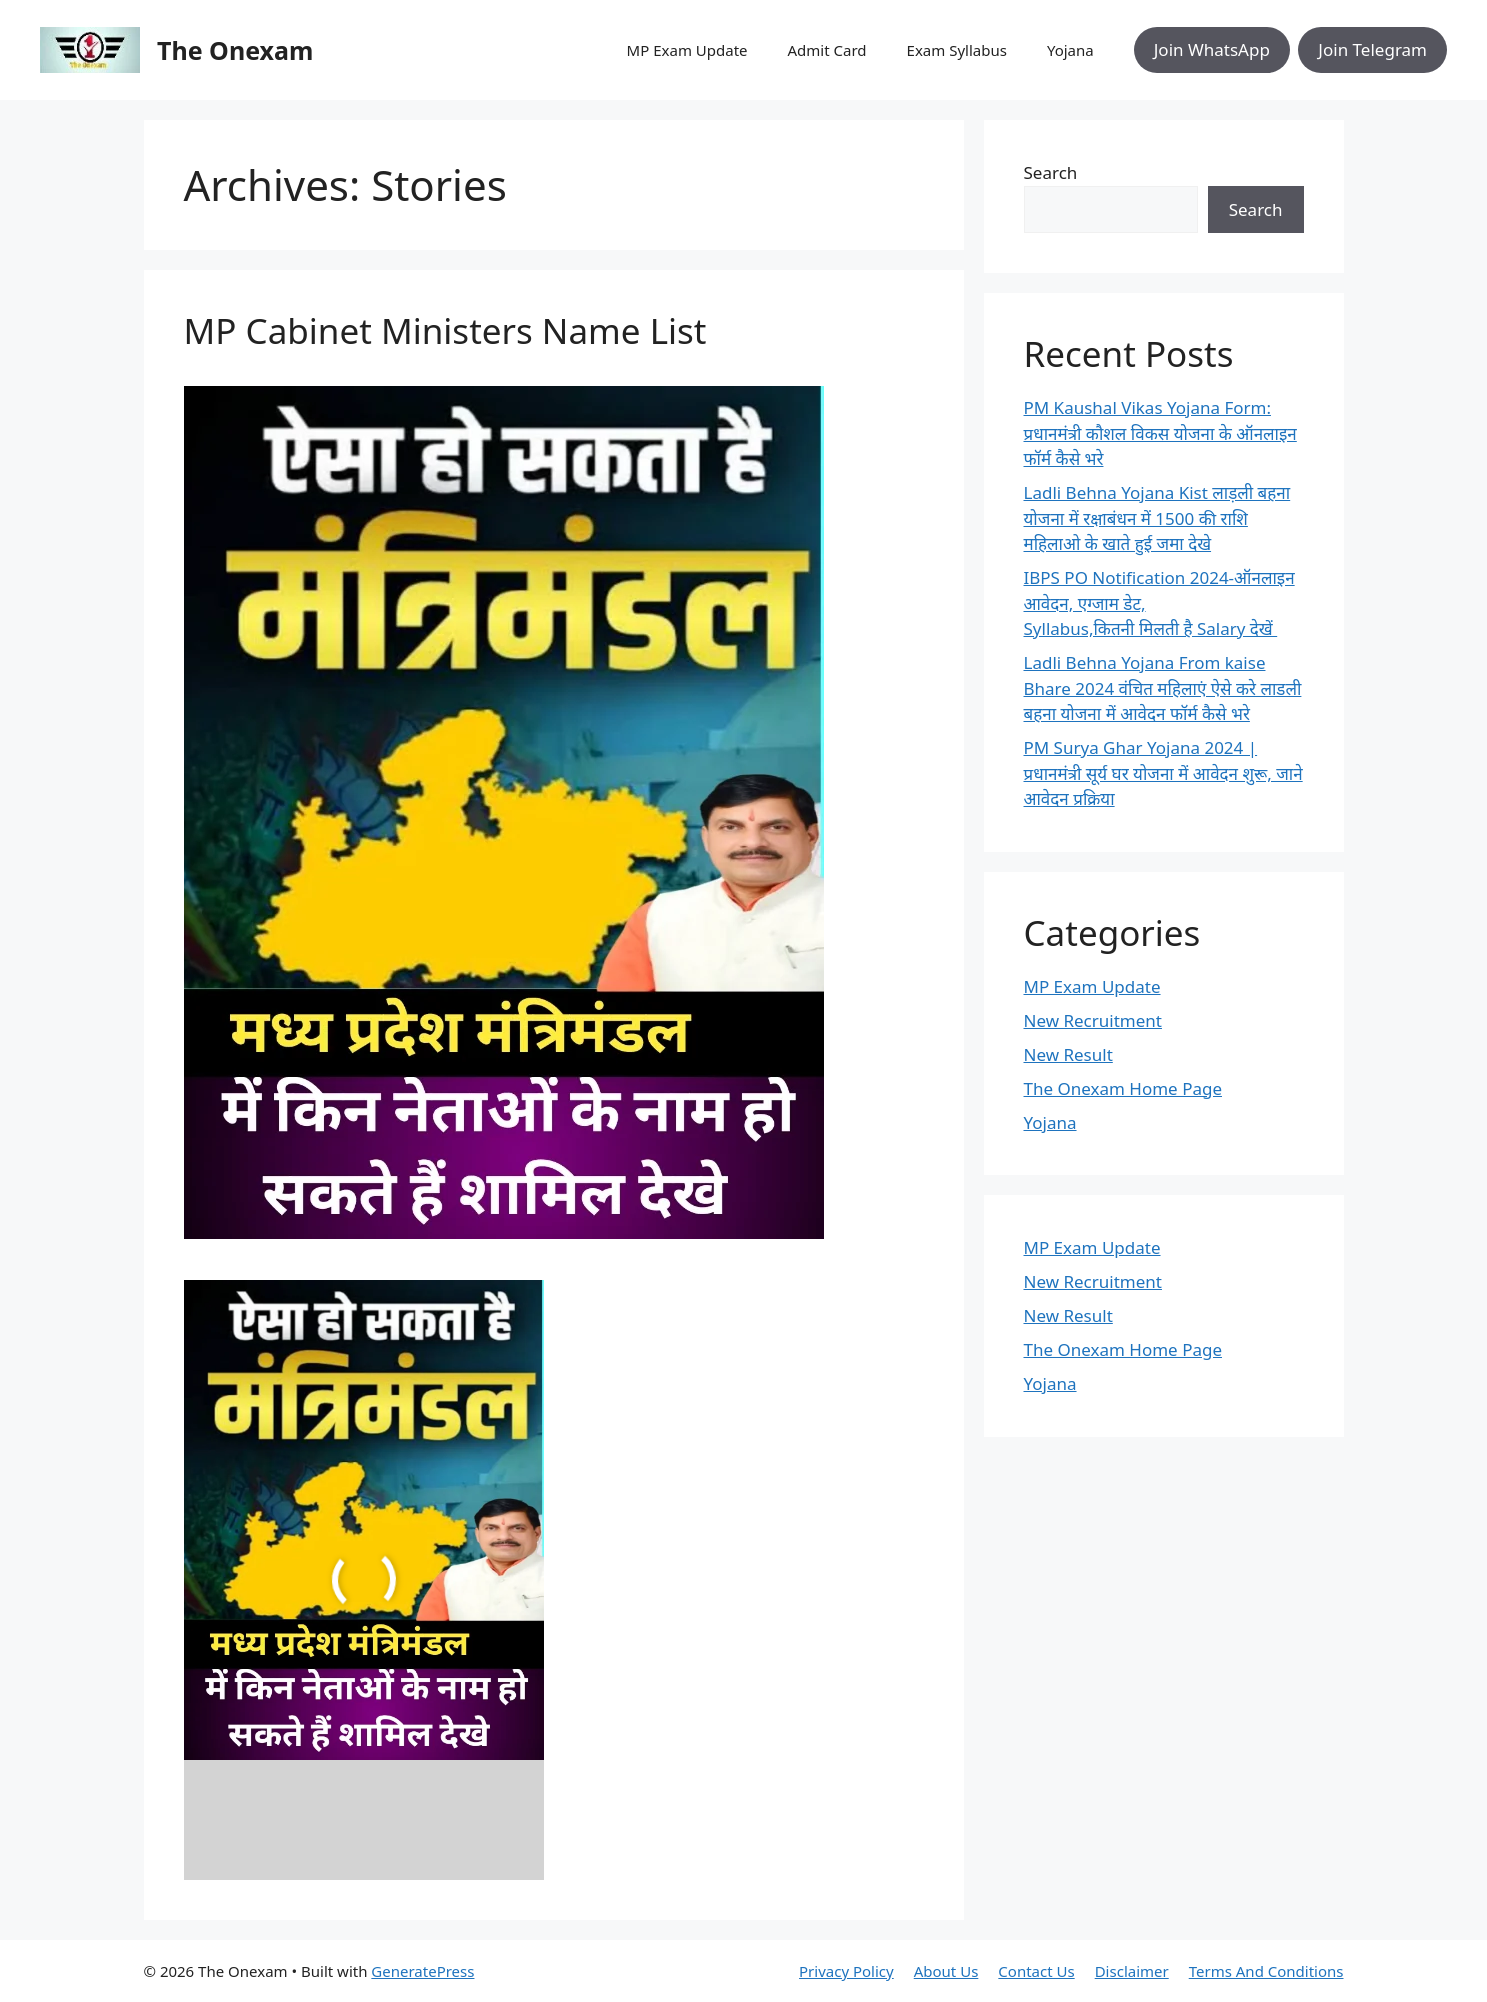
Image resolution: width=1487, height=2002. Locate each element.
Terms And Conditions (1266, 1971)
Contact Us (1036, 1971)
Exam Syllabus (957, 50)
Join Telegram (1372, 49)
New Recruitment (1093, 1020)
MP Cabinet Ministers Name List (445, 330)
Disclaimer (1132, 1971)
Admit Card (827, 50)
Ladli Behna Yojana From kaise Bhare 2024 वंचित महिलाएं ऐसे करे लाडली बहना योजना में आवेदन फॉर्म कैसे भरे (1163, 688)
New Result (1068, 1054)
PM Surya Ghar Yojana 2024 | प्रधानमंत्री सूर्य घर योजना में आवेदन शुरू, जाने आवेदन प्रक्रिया (1163, 773)
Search (1051, 172)
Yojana (1070, 50)
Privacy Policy (846, 1971)
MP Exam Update (687, 50)
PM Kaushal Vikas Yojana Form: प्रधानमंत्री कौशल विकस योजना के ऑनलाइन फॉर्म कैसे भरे (1160, 433)
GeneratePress (422, 1971)
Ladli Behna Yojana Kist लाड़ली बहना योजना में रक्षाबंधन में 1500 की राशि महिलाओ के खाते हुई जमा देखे (1157, 518)
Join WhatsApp (1212, 49)
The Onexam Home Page (1123, 1088)
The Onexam (235, 50)
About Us (946, 1971)
